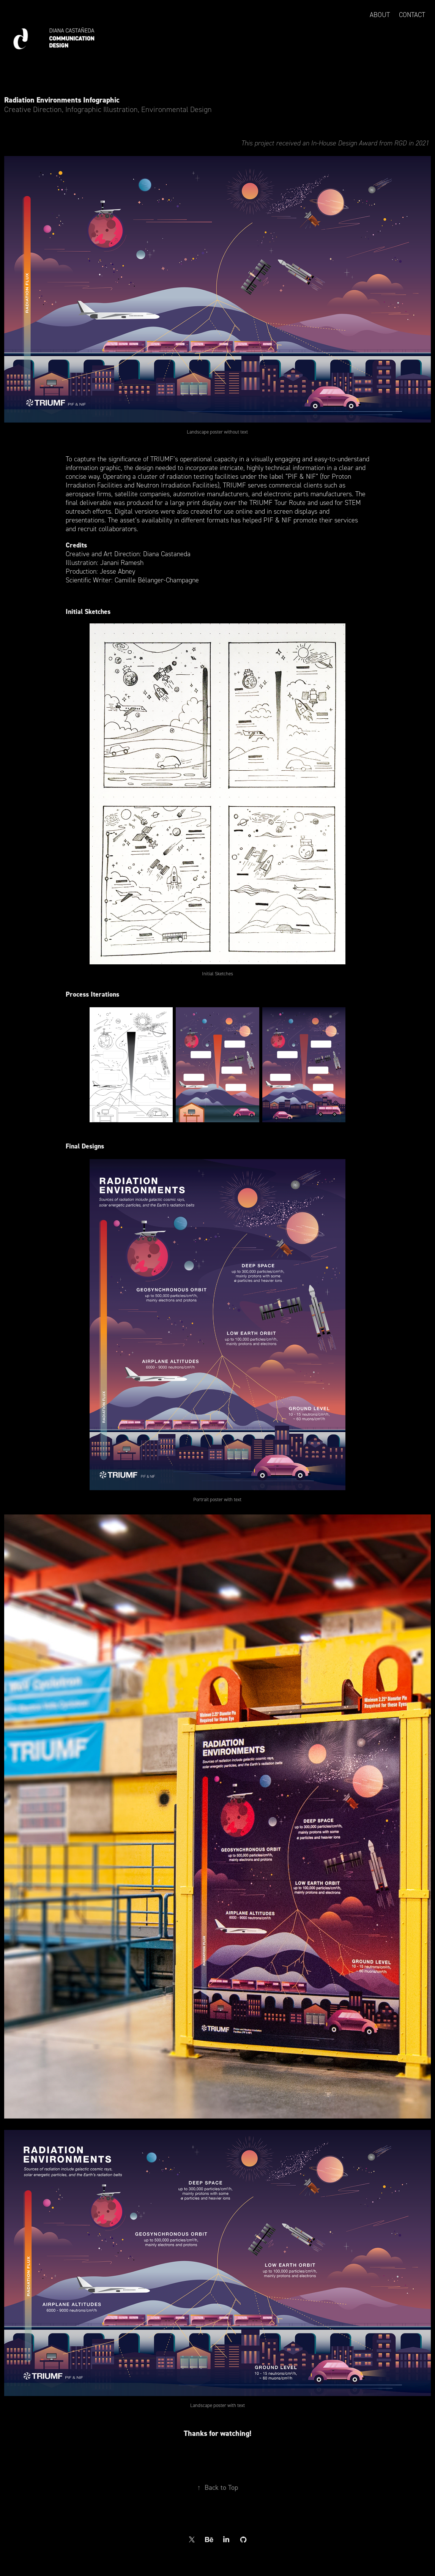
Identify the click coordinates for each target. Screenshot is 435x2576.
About (380, 15)
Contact (412, 15)
